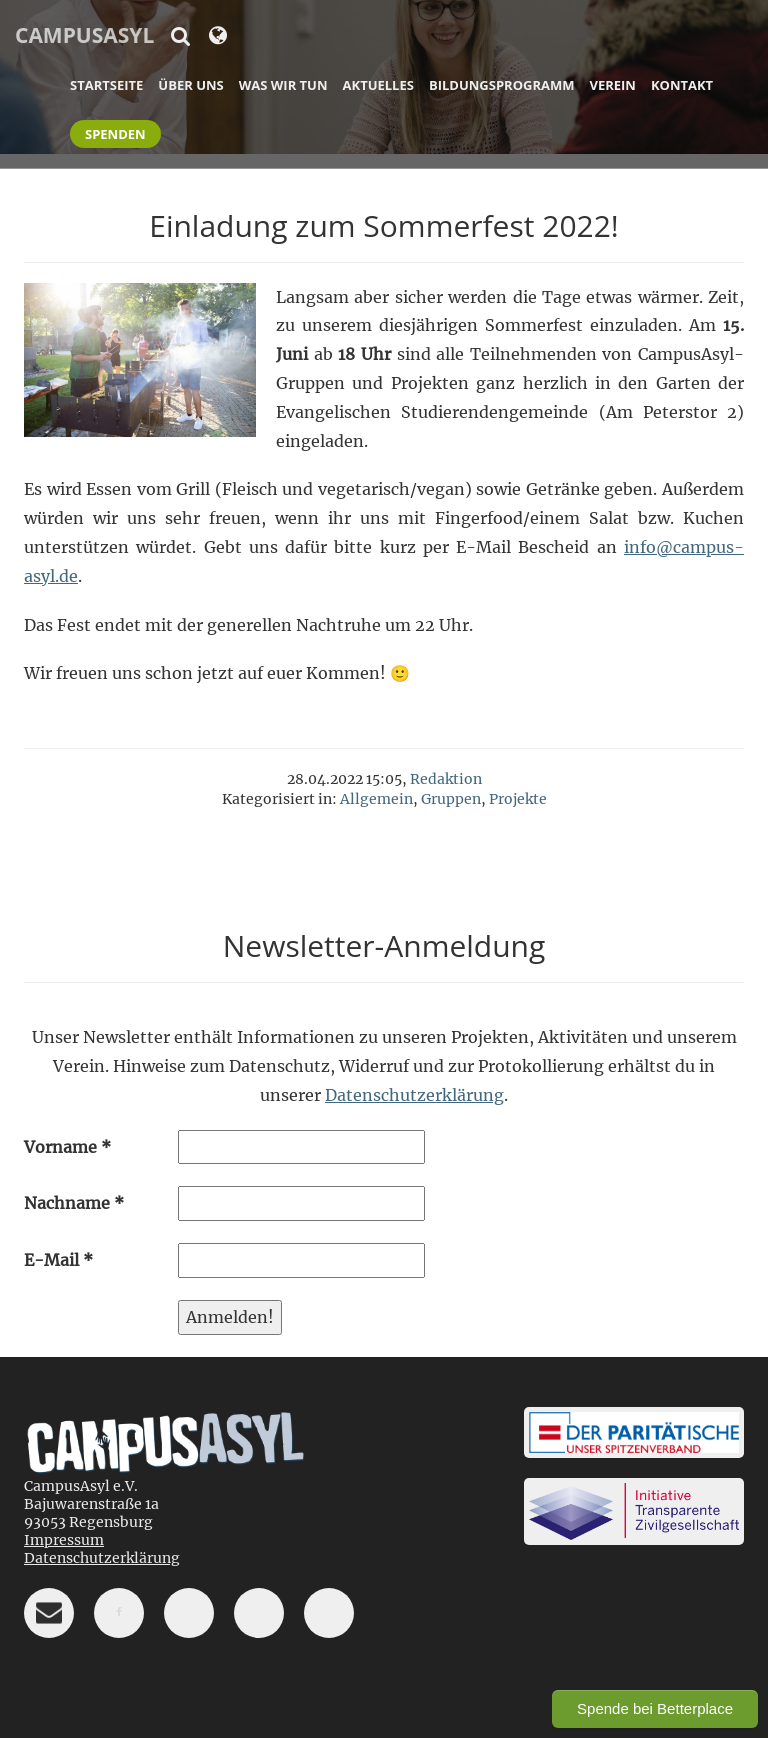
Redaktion (446, 779)
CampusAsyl (84, 35)
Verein (612, 85)
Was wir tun (283, 85)
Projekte (518, 799)
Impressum (64, 1540)
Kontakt (682, 85)
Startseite (106, 85)
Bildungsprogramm (502, 85)
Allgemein (376, 799)
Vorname (67, 1147)
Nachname (74, 1203)
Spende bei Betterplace (655, 1708)
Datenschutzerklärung (414, 1095)
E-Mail (58, 1260)
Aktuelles (378, 85)
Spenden (115, 134)
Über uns (190, 85)
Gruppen (451, 799)
